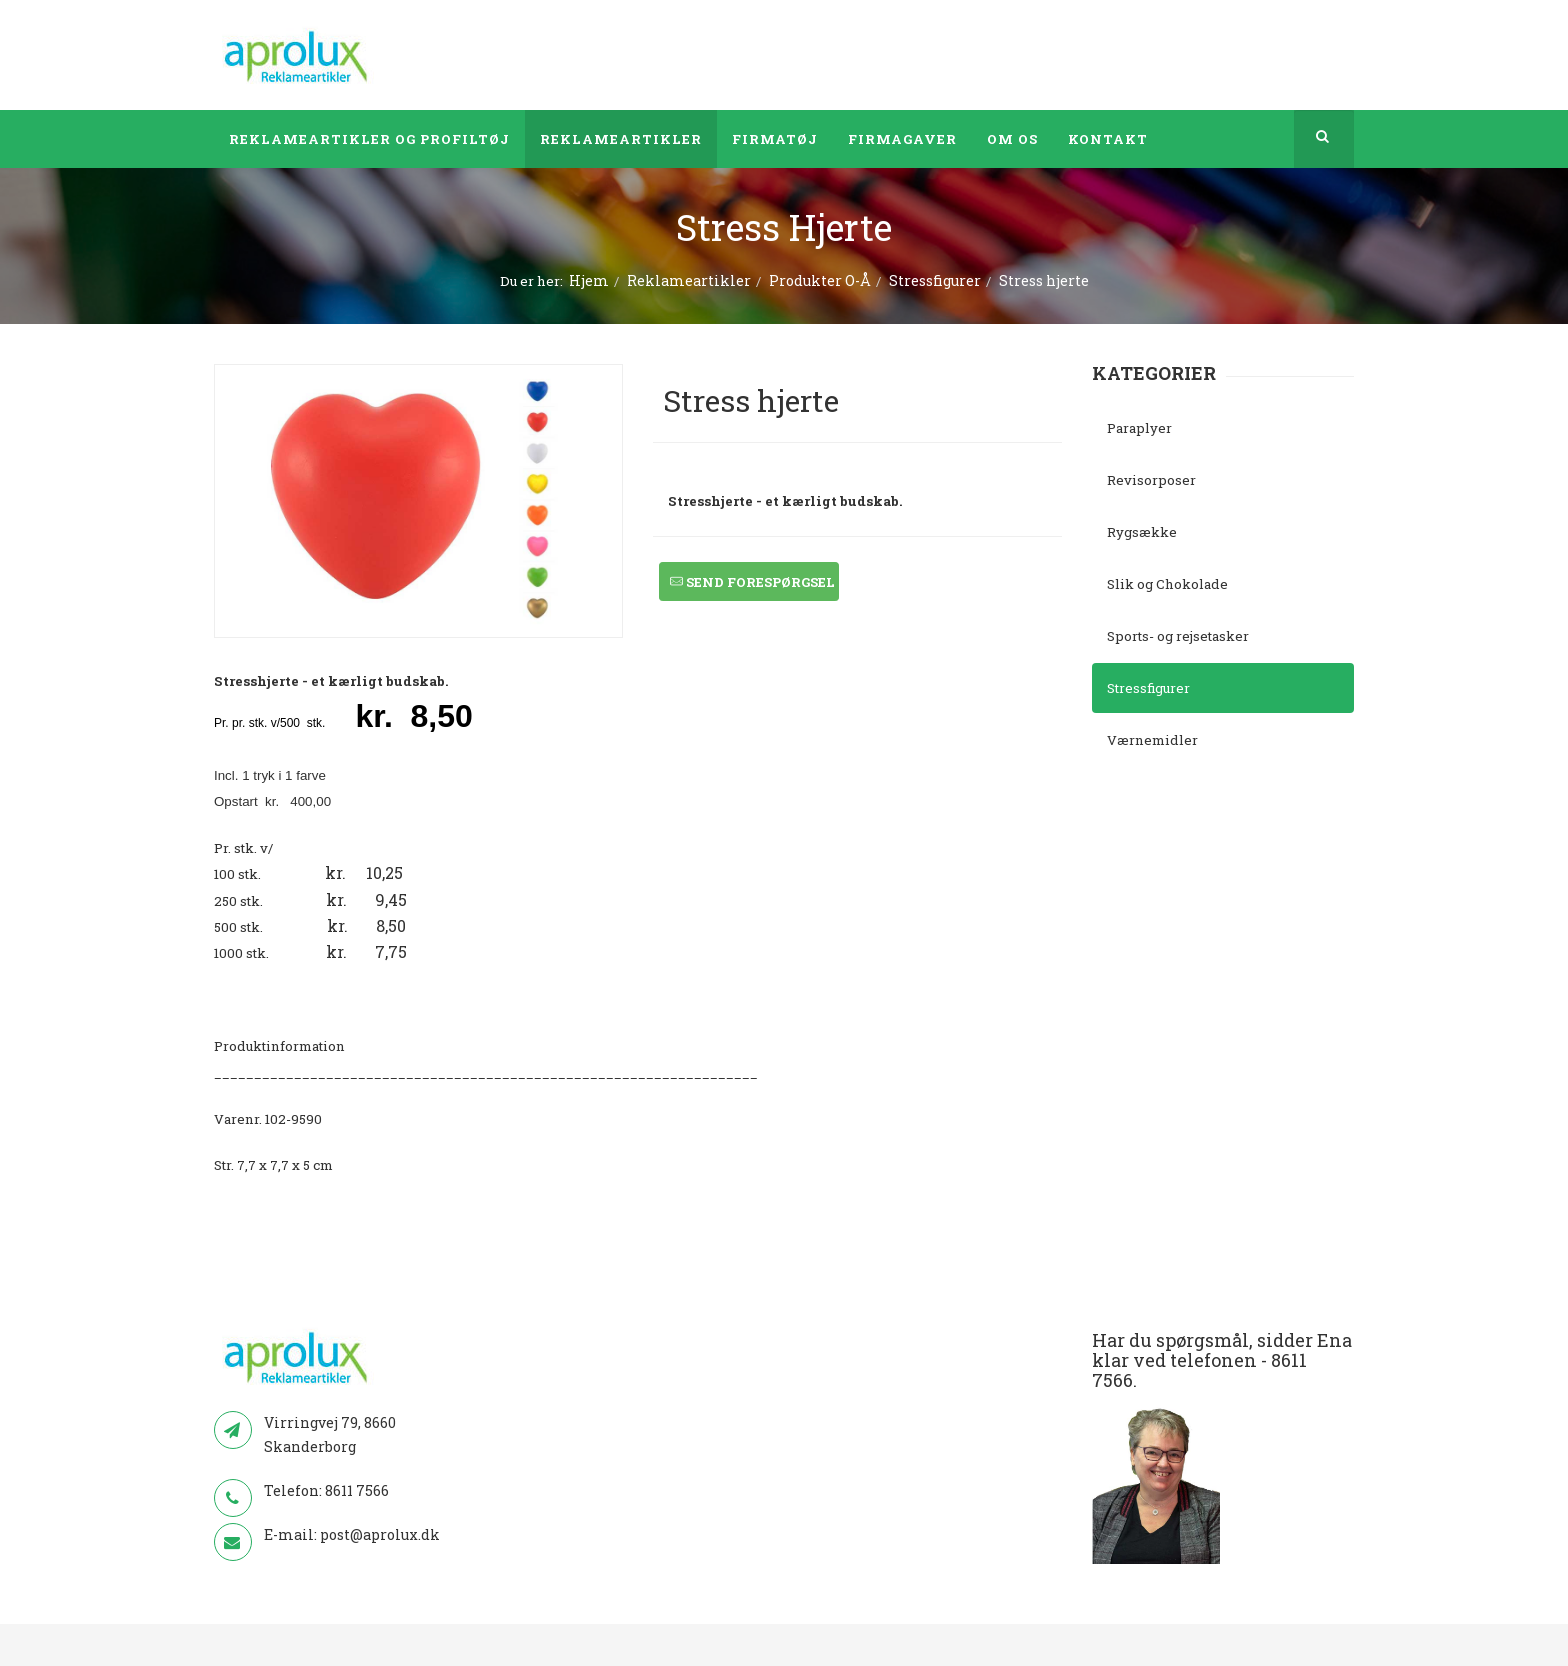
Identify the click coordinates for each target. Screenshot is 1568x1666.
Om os (1012, 139)
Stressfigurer (935, 280)
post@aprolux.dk (380, 1534)
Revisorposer (1151, 480)
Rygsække (1142, 532)
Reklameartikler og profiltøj (369, 139)
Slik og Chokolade (1167, 584)
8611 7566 (357, 1490)
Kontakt (1108, 139)
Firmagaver (902, 139)
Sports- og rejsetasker (1178, 636)
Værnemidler (1152, 740)
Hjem (589, 280)
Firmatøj (775, 139)
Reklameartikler (621, 139)
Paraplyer (1139, 428)
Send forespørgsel (752, 582)
